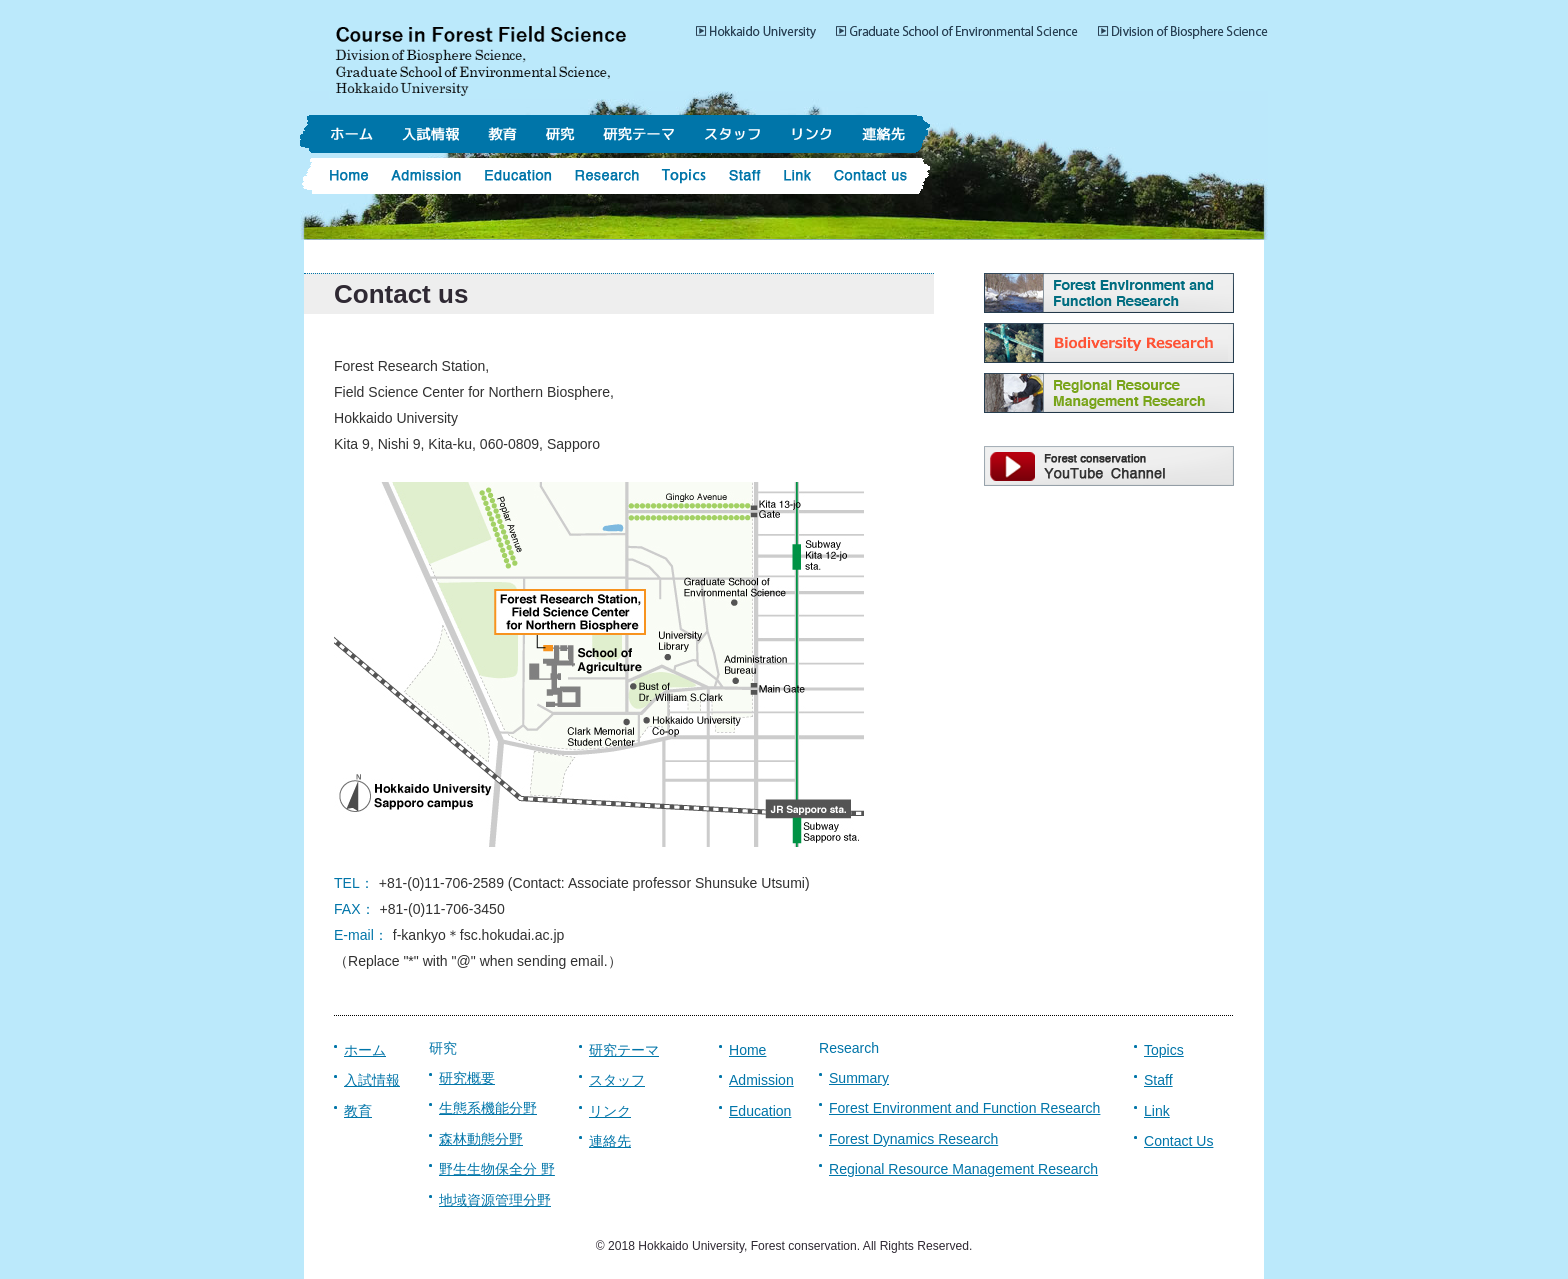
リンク (610, 1111)
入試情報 (372, 1080)
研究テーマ (624, 1050)
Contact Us (1178, 1141)
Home (747, 1050)
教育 (358, 1111)
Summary (859, 1078)
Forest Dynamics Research (913, 1139)
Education (760, 1111)
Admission (761, 1080)
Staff (1158, 1080)
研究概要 (467, 1078)
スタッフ (617, 1080)
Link (1157, 1111)
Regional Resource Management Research (963, 1169)
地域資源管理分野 (495, 1200)
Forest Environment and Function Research (964, 1108)
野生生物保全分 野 (497, 1169)
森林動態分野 (481, 1139)
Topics (1164, 1050)
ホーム (365, 1050)
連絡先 (610, 1141)
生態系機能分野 (488, 1108)
